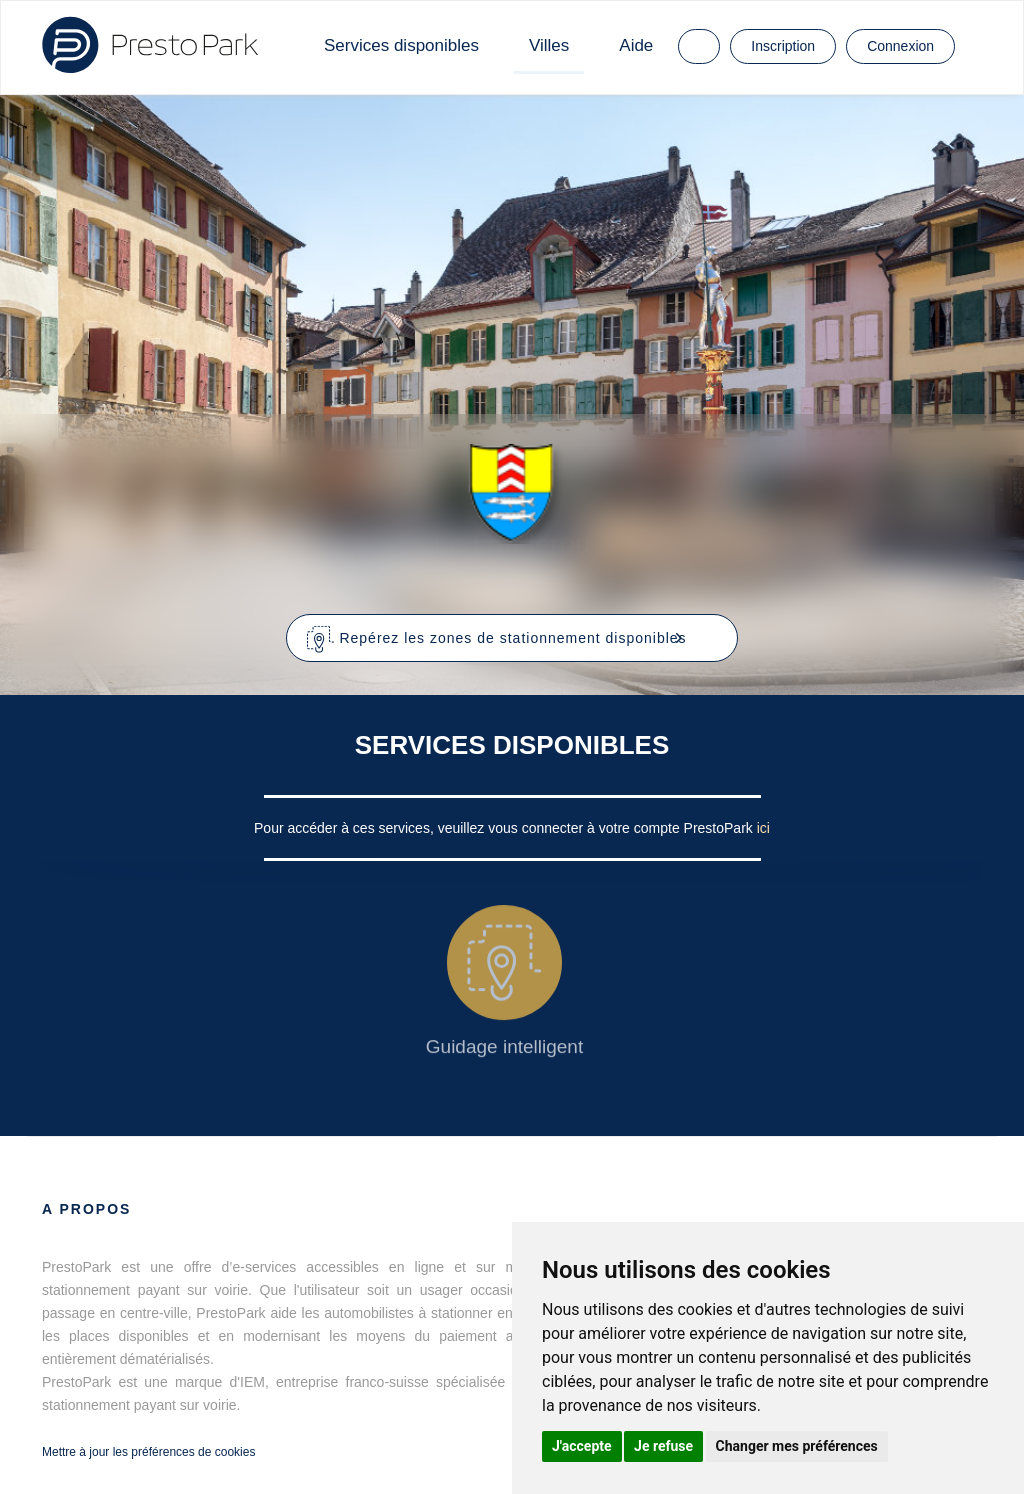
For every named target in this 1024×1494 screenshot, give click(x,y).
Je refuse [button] (663, 1446)
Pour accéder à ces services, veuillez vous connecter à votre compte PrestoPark (505, 828)
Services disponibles (401, 45)
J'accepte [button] (582, 1446)
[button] (512, 638)
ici (763, 828)
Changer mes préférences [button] (797, 1446)
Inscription (783, 46)
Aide (636, 45)
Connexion (900, 46)
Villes (549, 45)
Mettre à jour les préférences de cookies (148, 1452)
